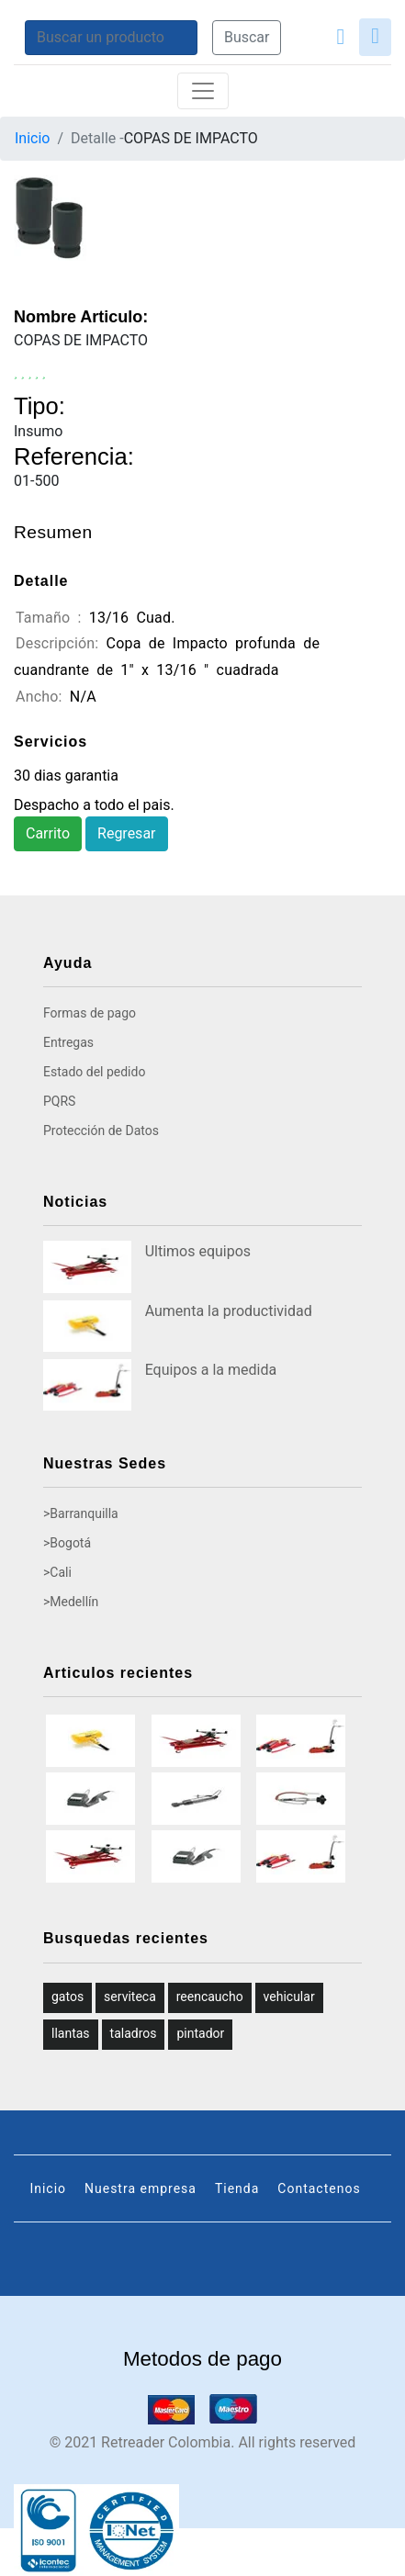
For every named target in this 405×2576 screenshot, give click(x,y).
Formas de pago (89, 1013)
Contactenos (318, 2188)
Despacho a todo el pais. (94, 805)
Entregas (68, 1042)
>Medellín (70, 1601)
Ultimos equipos (198, 1251)
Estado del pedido (94, 1071)
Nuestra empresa (140, 2188)
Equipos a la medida (210, 1369)
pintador (200, 2033)
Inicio (32, 138)
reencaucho (209, 1996)
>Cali (57, 1572)
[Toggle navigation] (203, 91)
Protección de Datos (101, 1130)
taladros (133, 2033)
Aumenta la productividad (228, 1311)
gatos (67, 1996)
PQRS (59, 1101)
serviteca (130, 1996)
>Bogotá (67, 1542)
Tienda (237, 2188)
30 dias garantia (66, 775)
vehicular (289, 1996)
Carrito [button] (48, 833)
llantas (70, 2033)
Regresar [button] (126, 833)
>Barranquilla (80, 1513)
